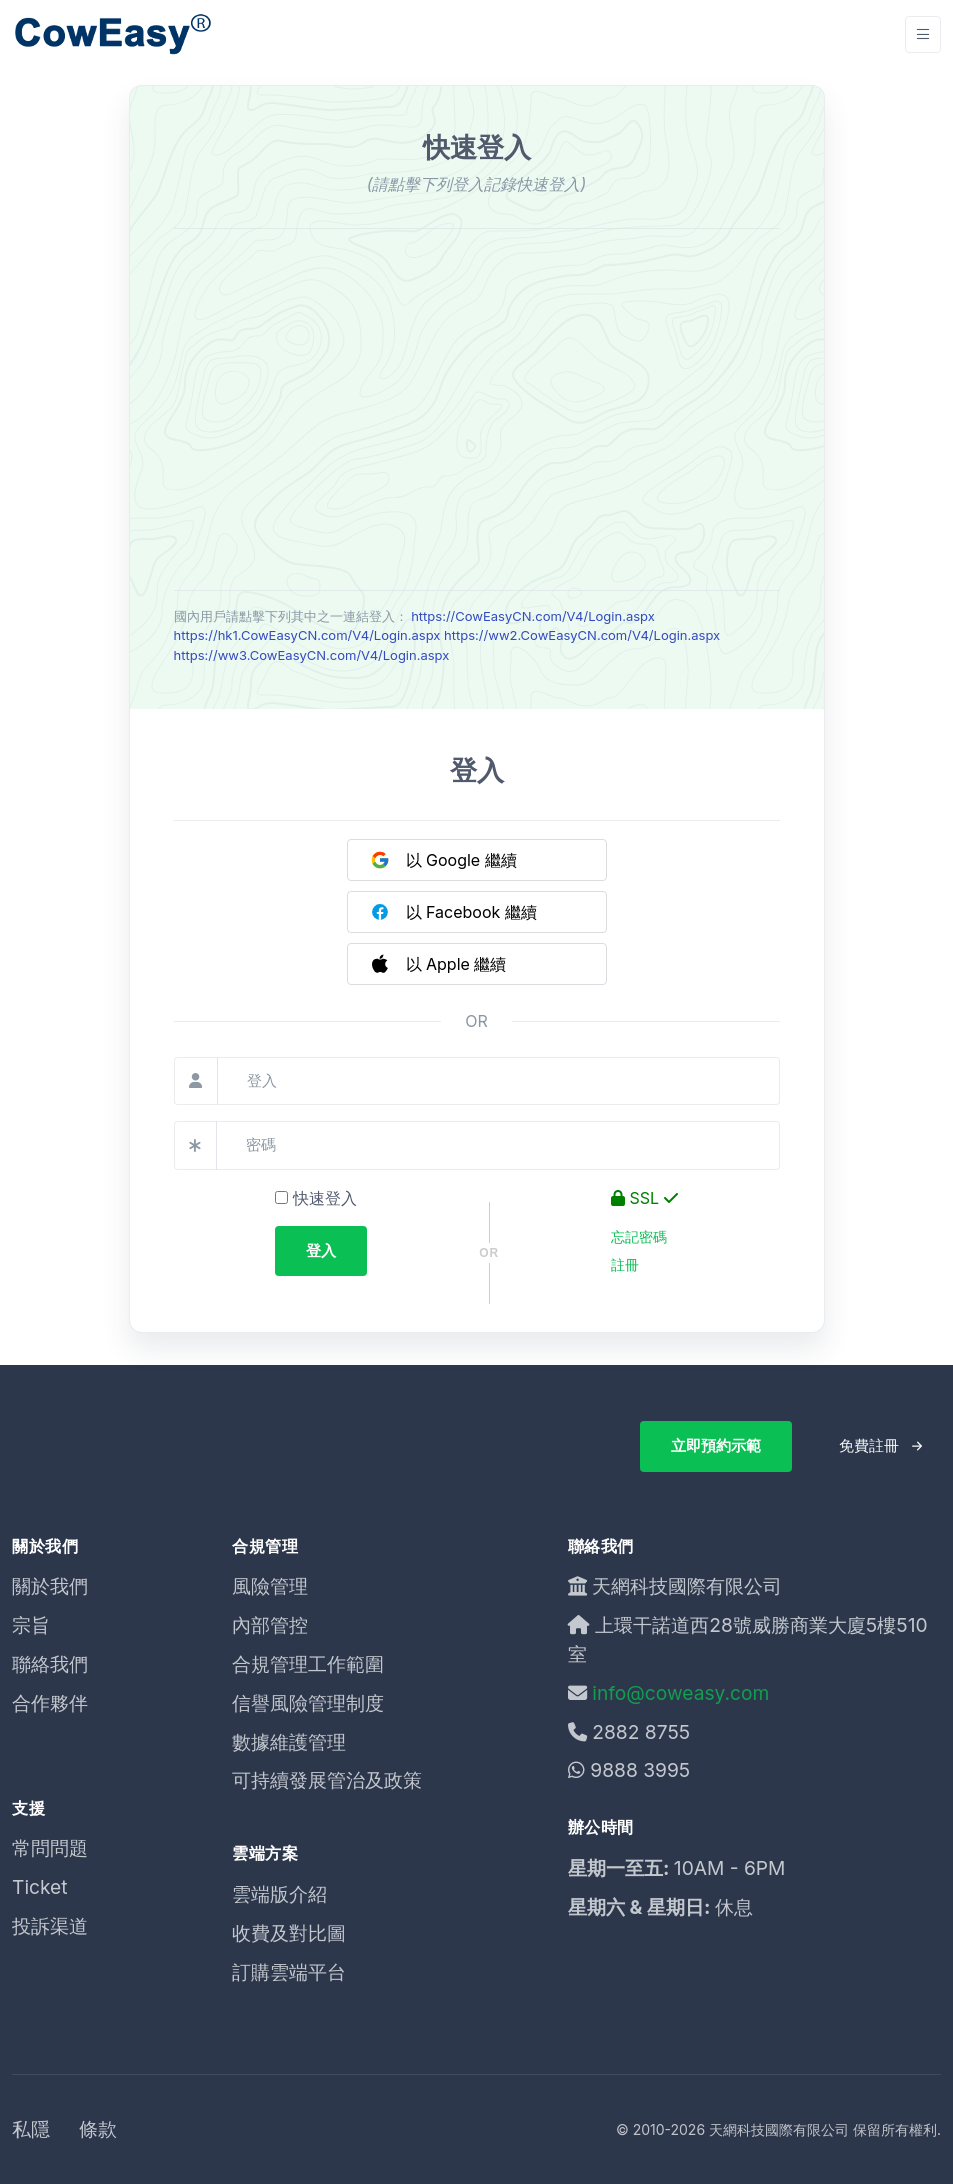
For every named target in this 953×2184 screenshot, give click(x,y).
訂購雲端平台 (289, 1972)
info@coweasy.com (680, 1693)
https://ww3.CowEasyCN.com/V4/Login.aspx (312, 655)
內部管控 (270, 1625)
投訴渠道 (50, 1926)
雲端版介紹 (279, 1894)
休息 (734, 1907)
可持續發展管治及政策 (327, 1780)
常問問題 (50, 1848)
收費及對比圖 (289, 1933)
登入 (321, 1250)
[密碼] (498, 1145)
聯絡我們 (50, 1664)
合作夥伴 (50, 1703)
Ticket (40, 1887)
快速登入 (316, 1198)
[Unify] (112, 34)
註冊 (625, 1264)
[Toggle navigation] (923, 34)
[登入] (498, 1081)
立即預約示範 (716, 1445)
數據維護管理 (289, 1742)
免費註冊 (869, 1445)
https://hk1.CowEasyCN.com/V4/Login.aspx (307, 635)
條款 (98, 2129)
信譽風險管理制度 (308, 1703)
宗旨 (31, 1625)
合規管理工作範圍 (308, 1664)
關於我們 (50, 1586)
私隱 (31, 2129)
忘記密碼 (639, 1236)
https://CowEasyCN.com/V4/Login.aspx (533, 616)
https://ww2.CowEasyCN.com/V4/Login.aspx (582, 635)
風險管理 (270, 1586)
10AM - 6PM (730, 1868)
